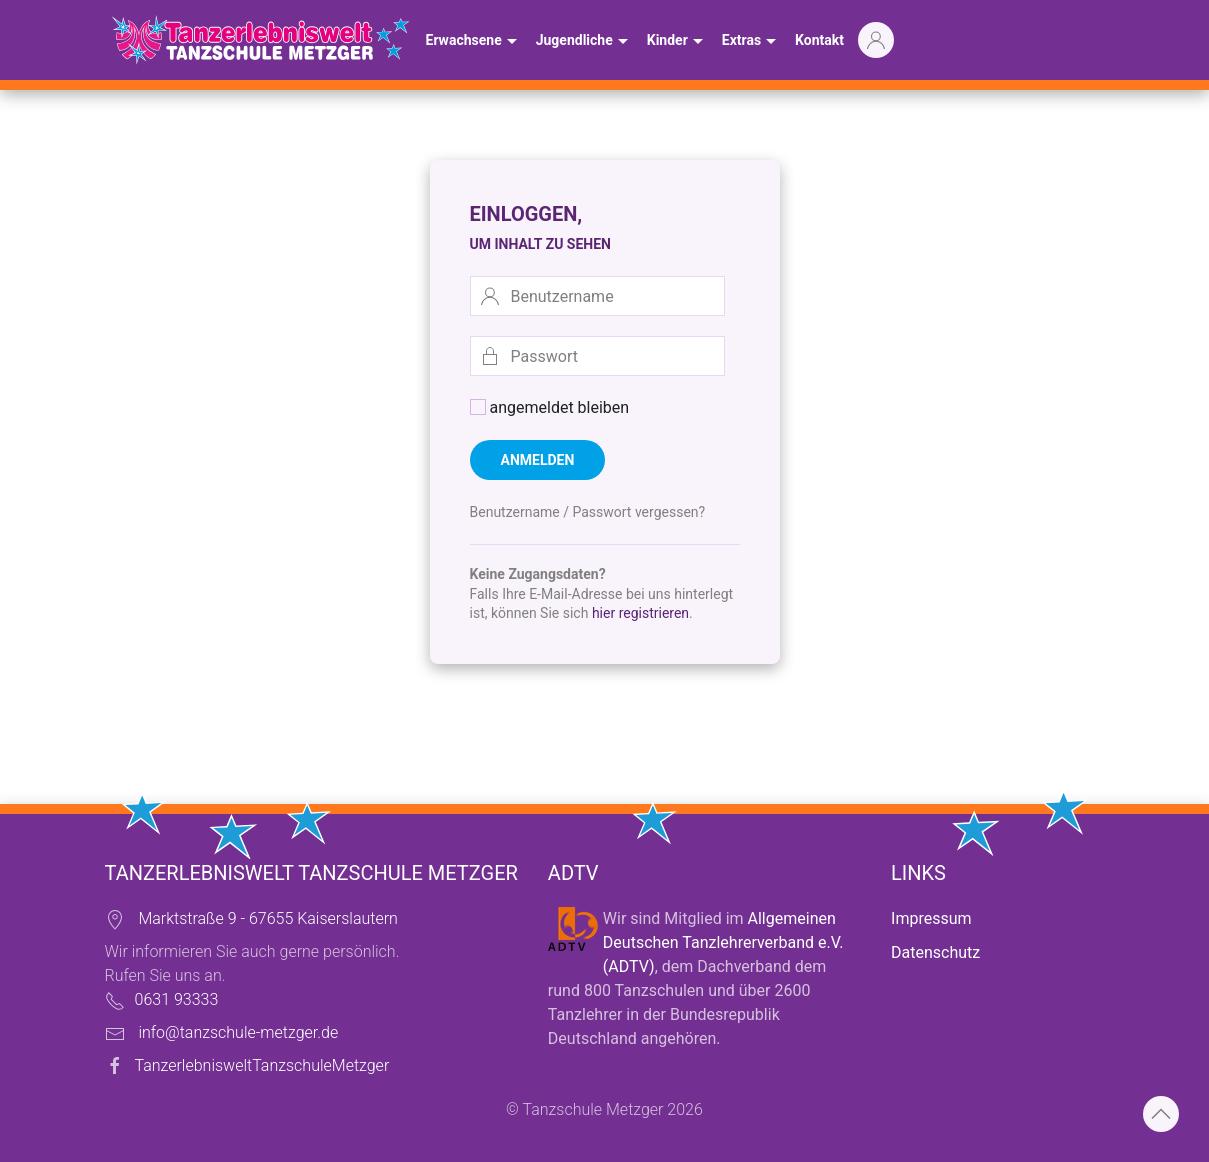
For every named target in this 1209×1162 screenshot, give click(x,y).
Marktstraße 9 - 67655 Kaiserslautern (267, 918)
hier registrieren (640, 613)
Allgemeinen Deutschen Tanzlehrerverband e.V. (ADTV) (723, 942)
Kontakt (819, 40)
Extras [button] (751, 42)
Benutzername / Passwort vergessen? (588, 512)
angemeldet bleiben (550, 407)
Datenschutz (935, 952)
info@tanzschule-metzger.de (238, 1032)
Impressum (931, 918)
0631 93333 (177, 999)
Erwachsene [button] (474, 42)
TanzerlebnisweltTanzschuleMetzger (262, 1065)
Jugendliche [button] (584, 42)
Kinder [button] (677, 42)
